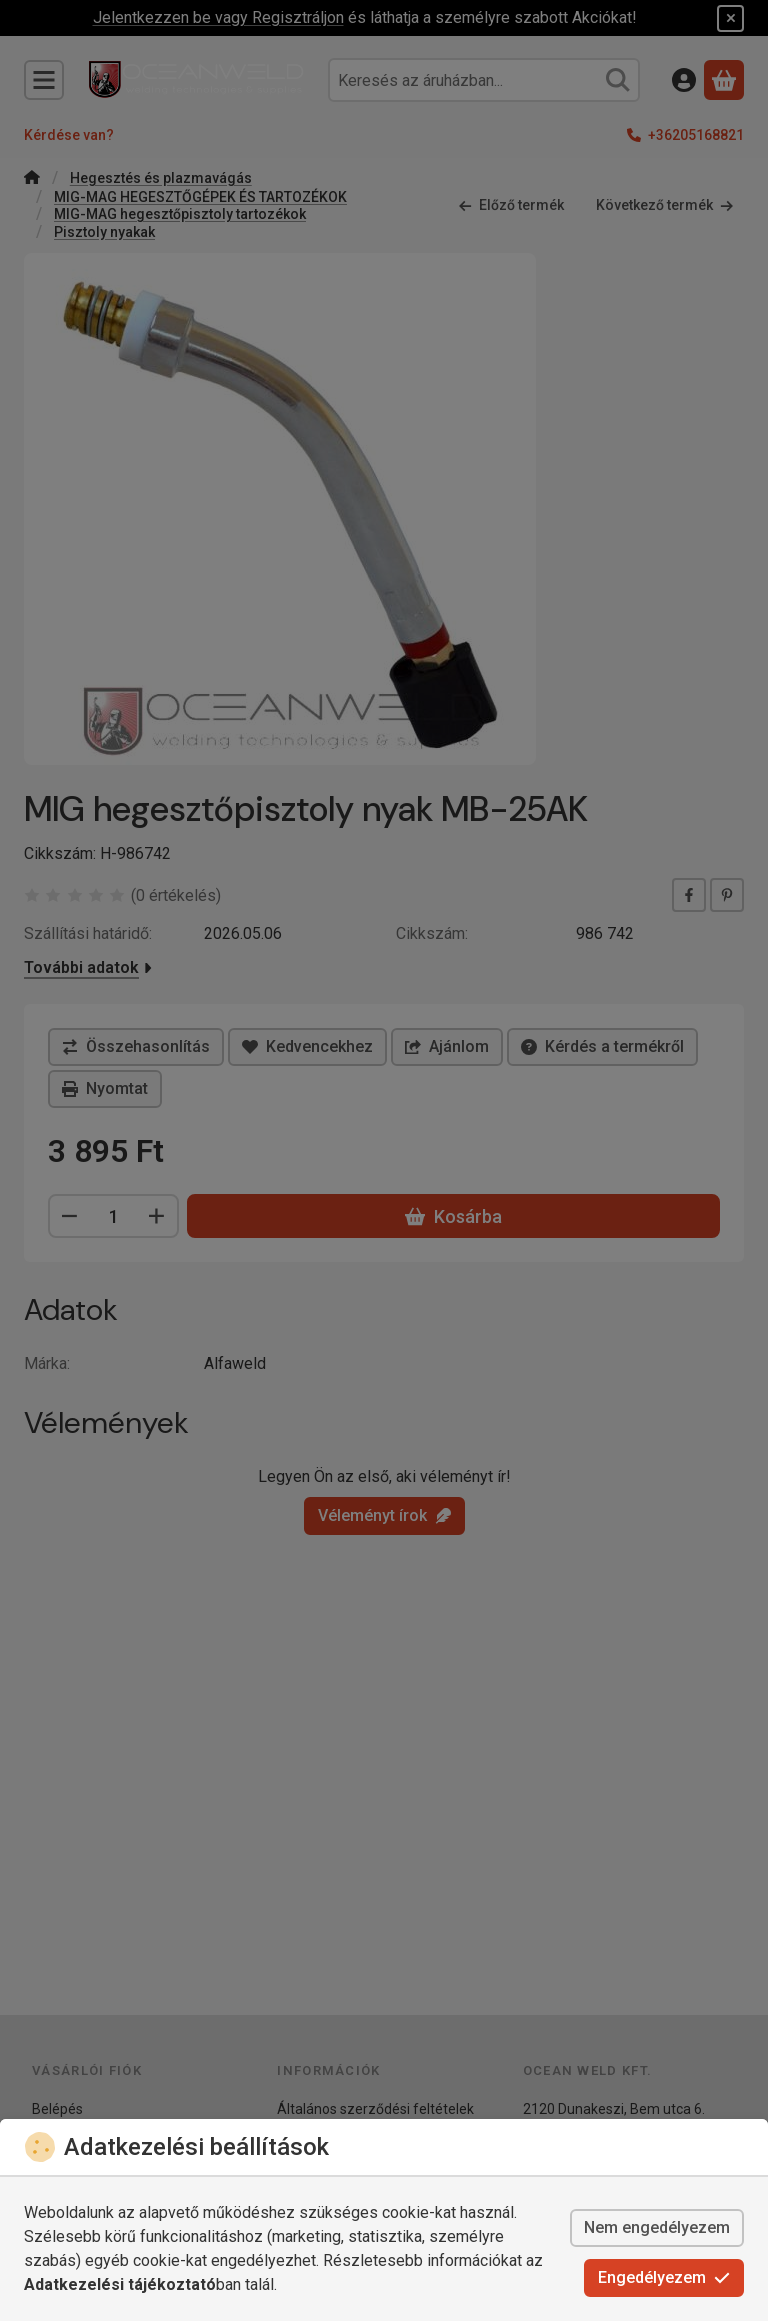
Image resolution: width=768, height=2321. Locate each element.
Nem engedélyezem (657, 2227)
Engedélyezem (664, 2277)
